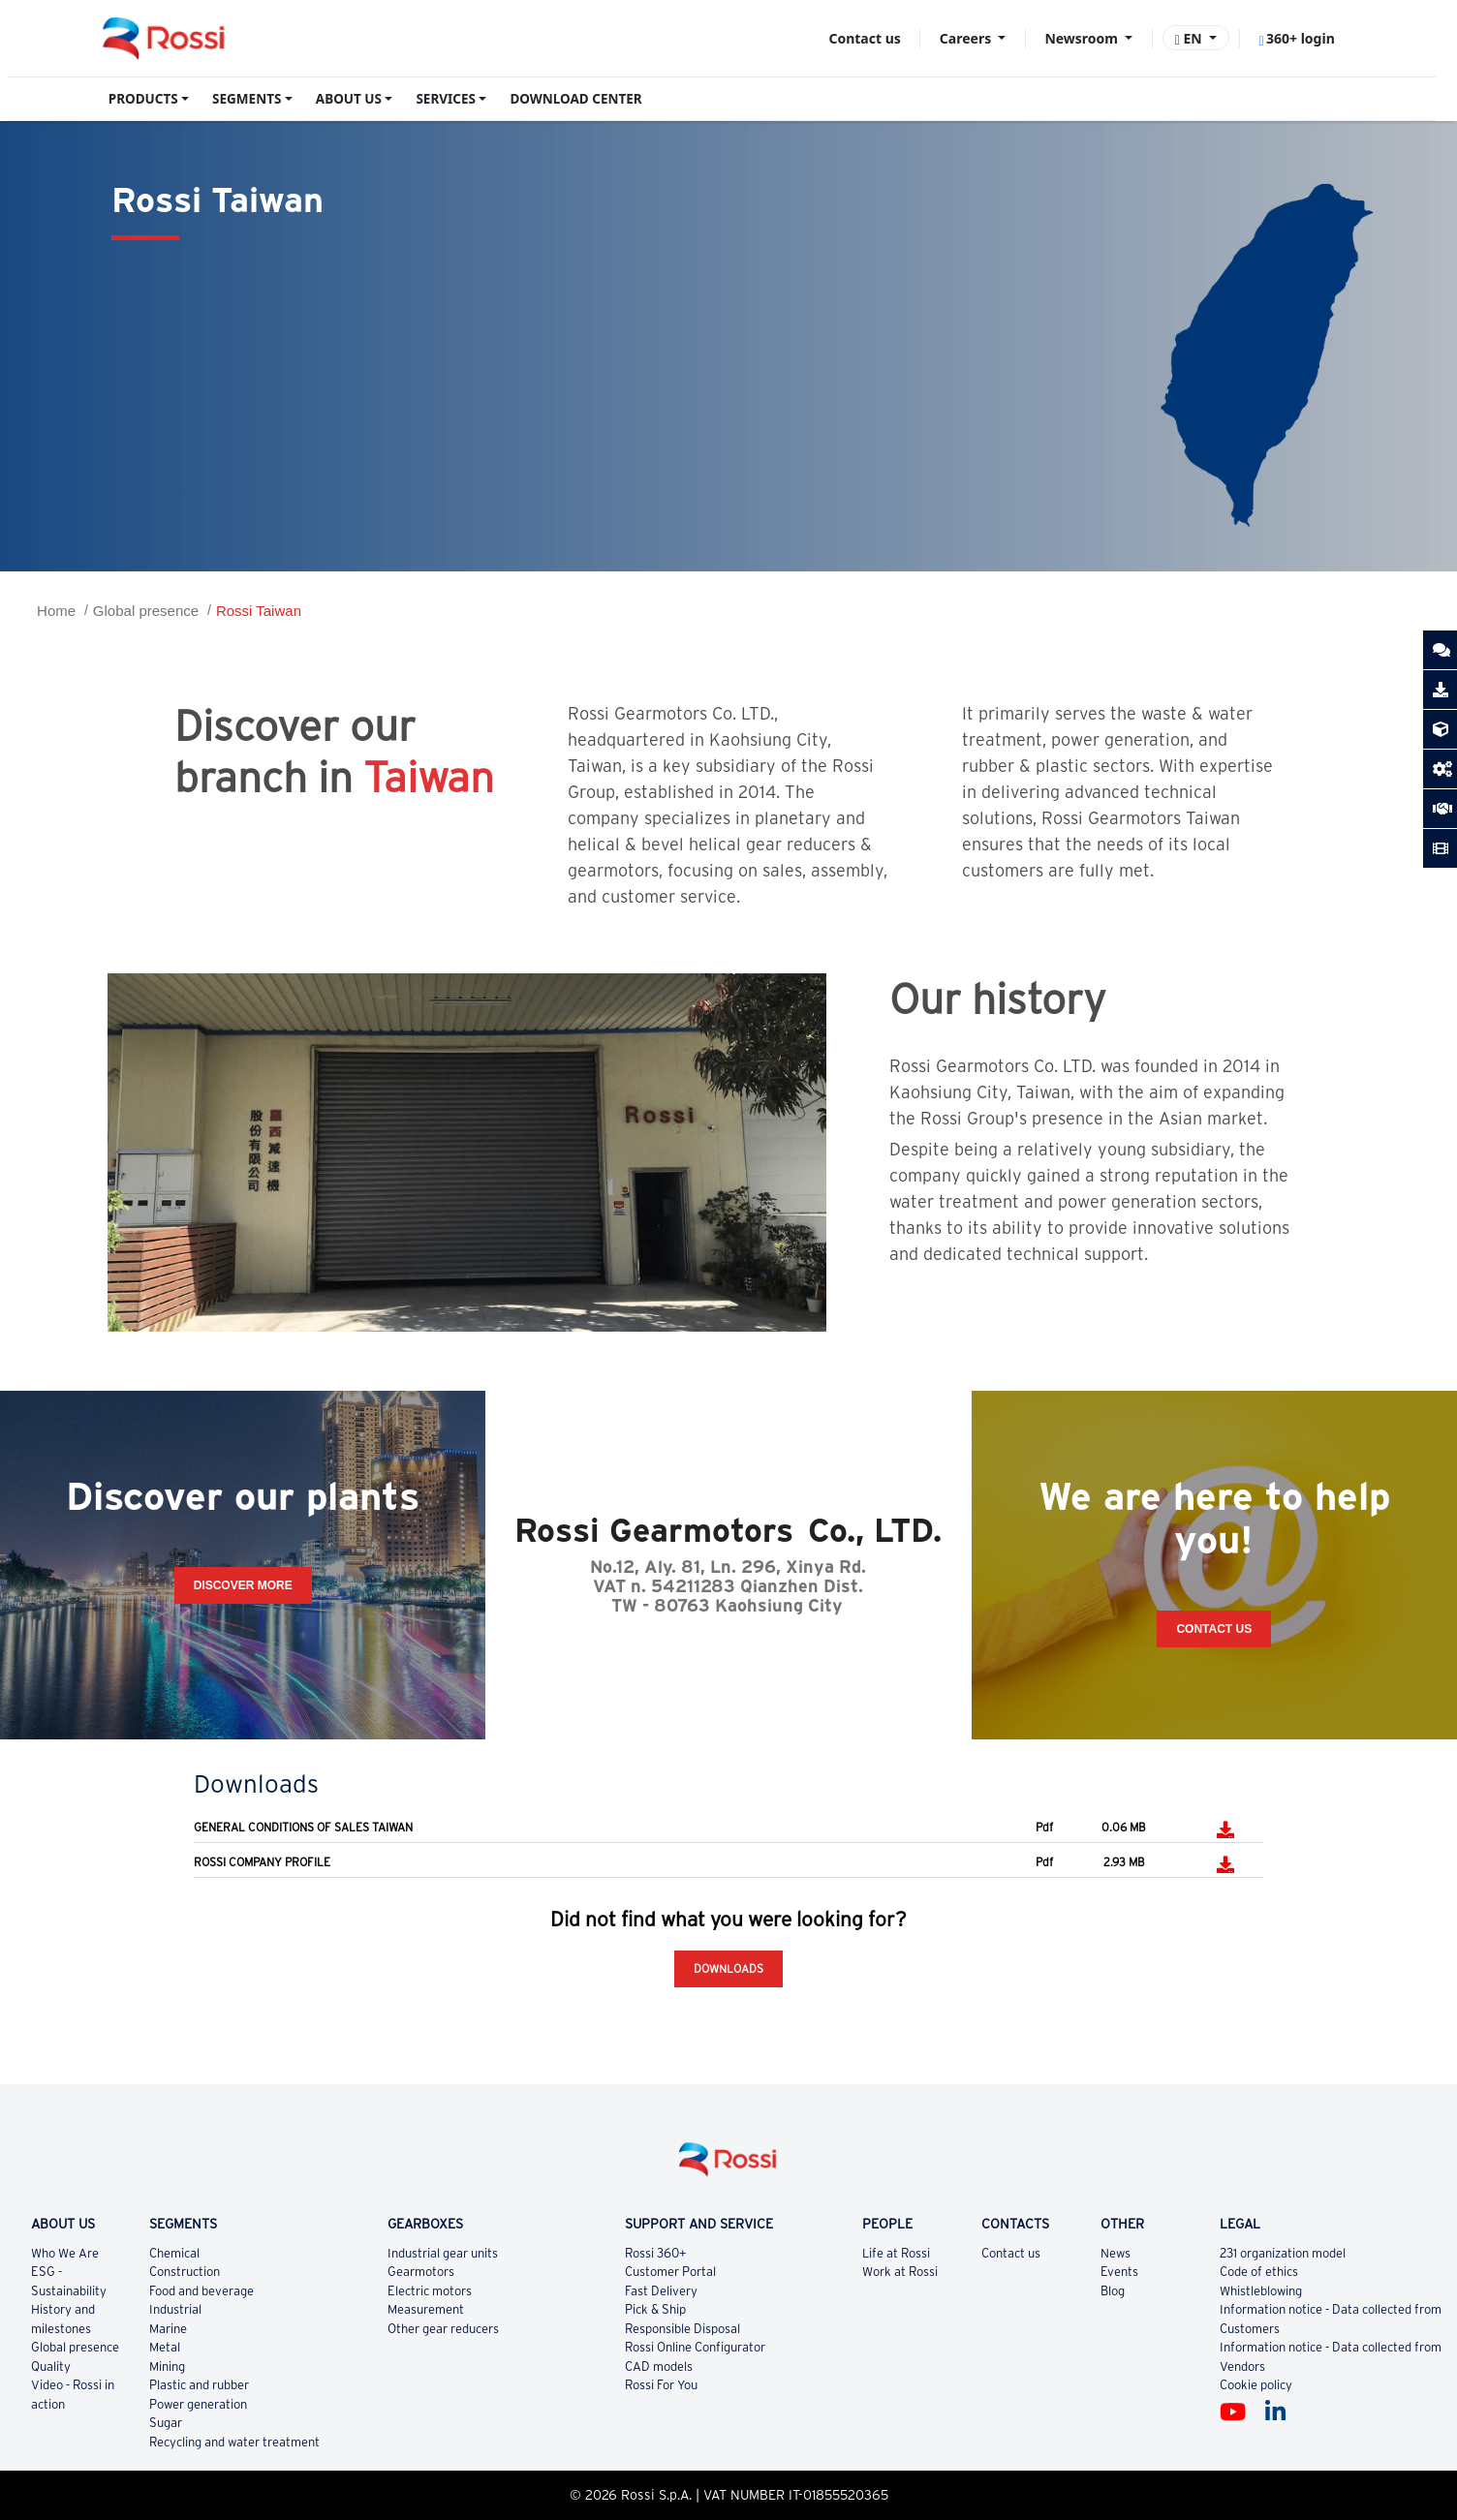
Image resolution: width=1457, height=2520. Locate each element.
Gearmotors (421, 2271)
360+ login (1296, 38)
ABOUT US (349, 99)
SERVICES (446, 99)
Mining (167, 2366)
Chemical (174, 2253)
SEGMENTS (246, 99)
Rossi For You (661, 2385)
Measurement (426, 2309)
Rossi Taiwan (258, 610)
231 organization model (1283, 2253)
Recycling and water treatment (234, 2442)
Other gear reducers (443, 2328)
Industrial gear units (443, 2253)
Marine (168, 2328)
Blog (1112, 2291)
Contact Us (1214, 1629)
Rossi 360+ (656, 2253)
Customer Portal (670, 2271)
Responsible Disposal (682, 2328)
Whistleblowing (1261, 2291)
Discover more (243, 1585)
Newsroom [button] (1082, 38)
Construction (184, 2271)
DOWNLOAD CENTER (575, 99)
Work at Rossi (900, 2271)
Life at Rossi (896, 2253)
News (1115, 2253)
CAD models (659, 2366)
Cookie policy (1256, 2385)
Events (1119, 2271)
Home (56, 610)
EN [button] (1190, 38)
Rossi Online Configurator (695, 2347)
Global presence (146, 610)
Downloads (728, 1968)
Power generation (198, 2404)
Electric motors (430, 2291)
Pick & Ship (655, 2309)
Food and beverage (201, 2291)
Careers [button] (967, 38)
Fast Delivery (661, 2291)
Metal (164, 2347)
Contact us (864, 38)
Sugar (165, 2422)
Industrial (175, 2309)
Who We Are (65, 2253)
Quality (51, 2366)
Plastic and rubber (199, 2385)
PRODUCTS (143, 99)
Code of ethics (1259, 2271)
